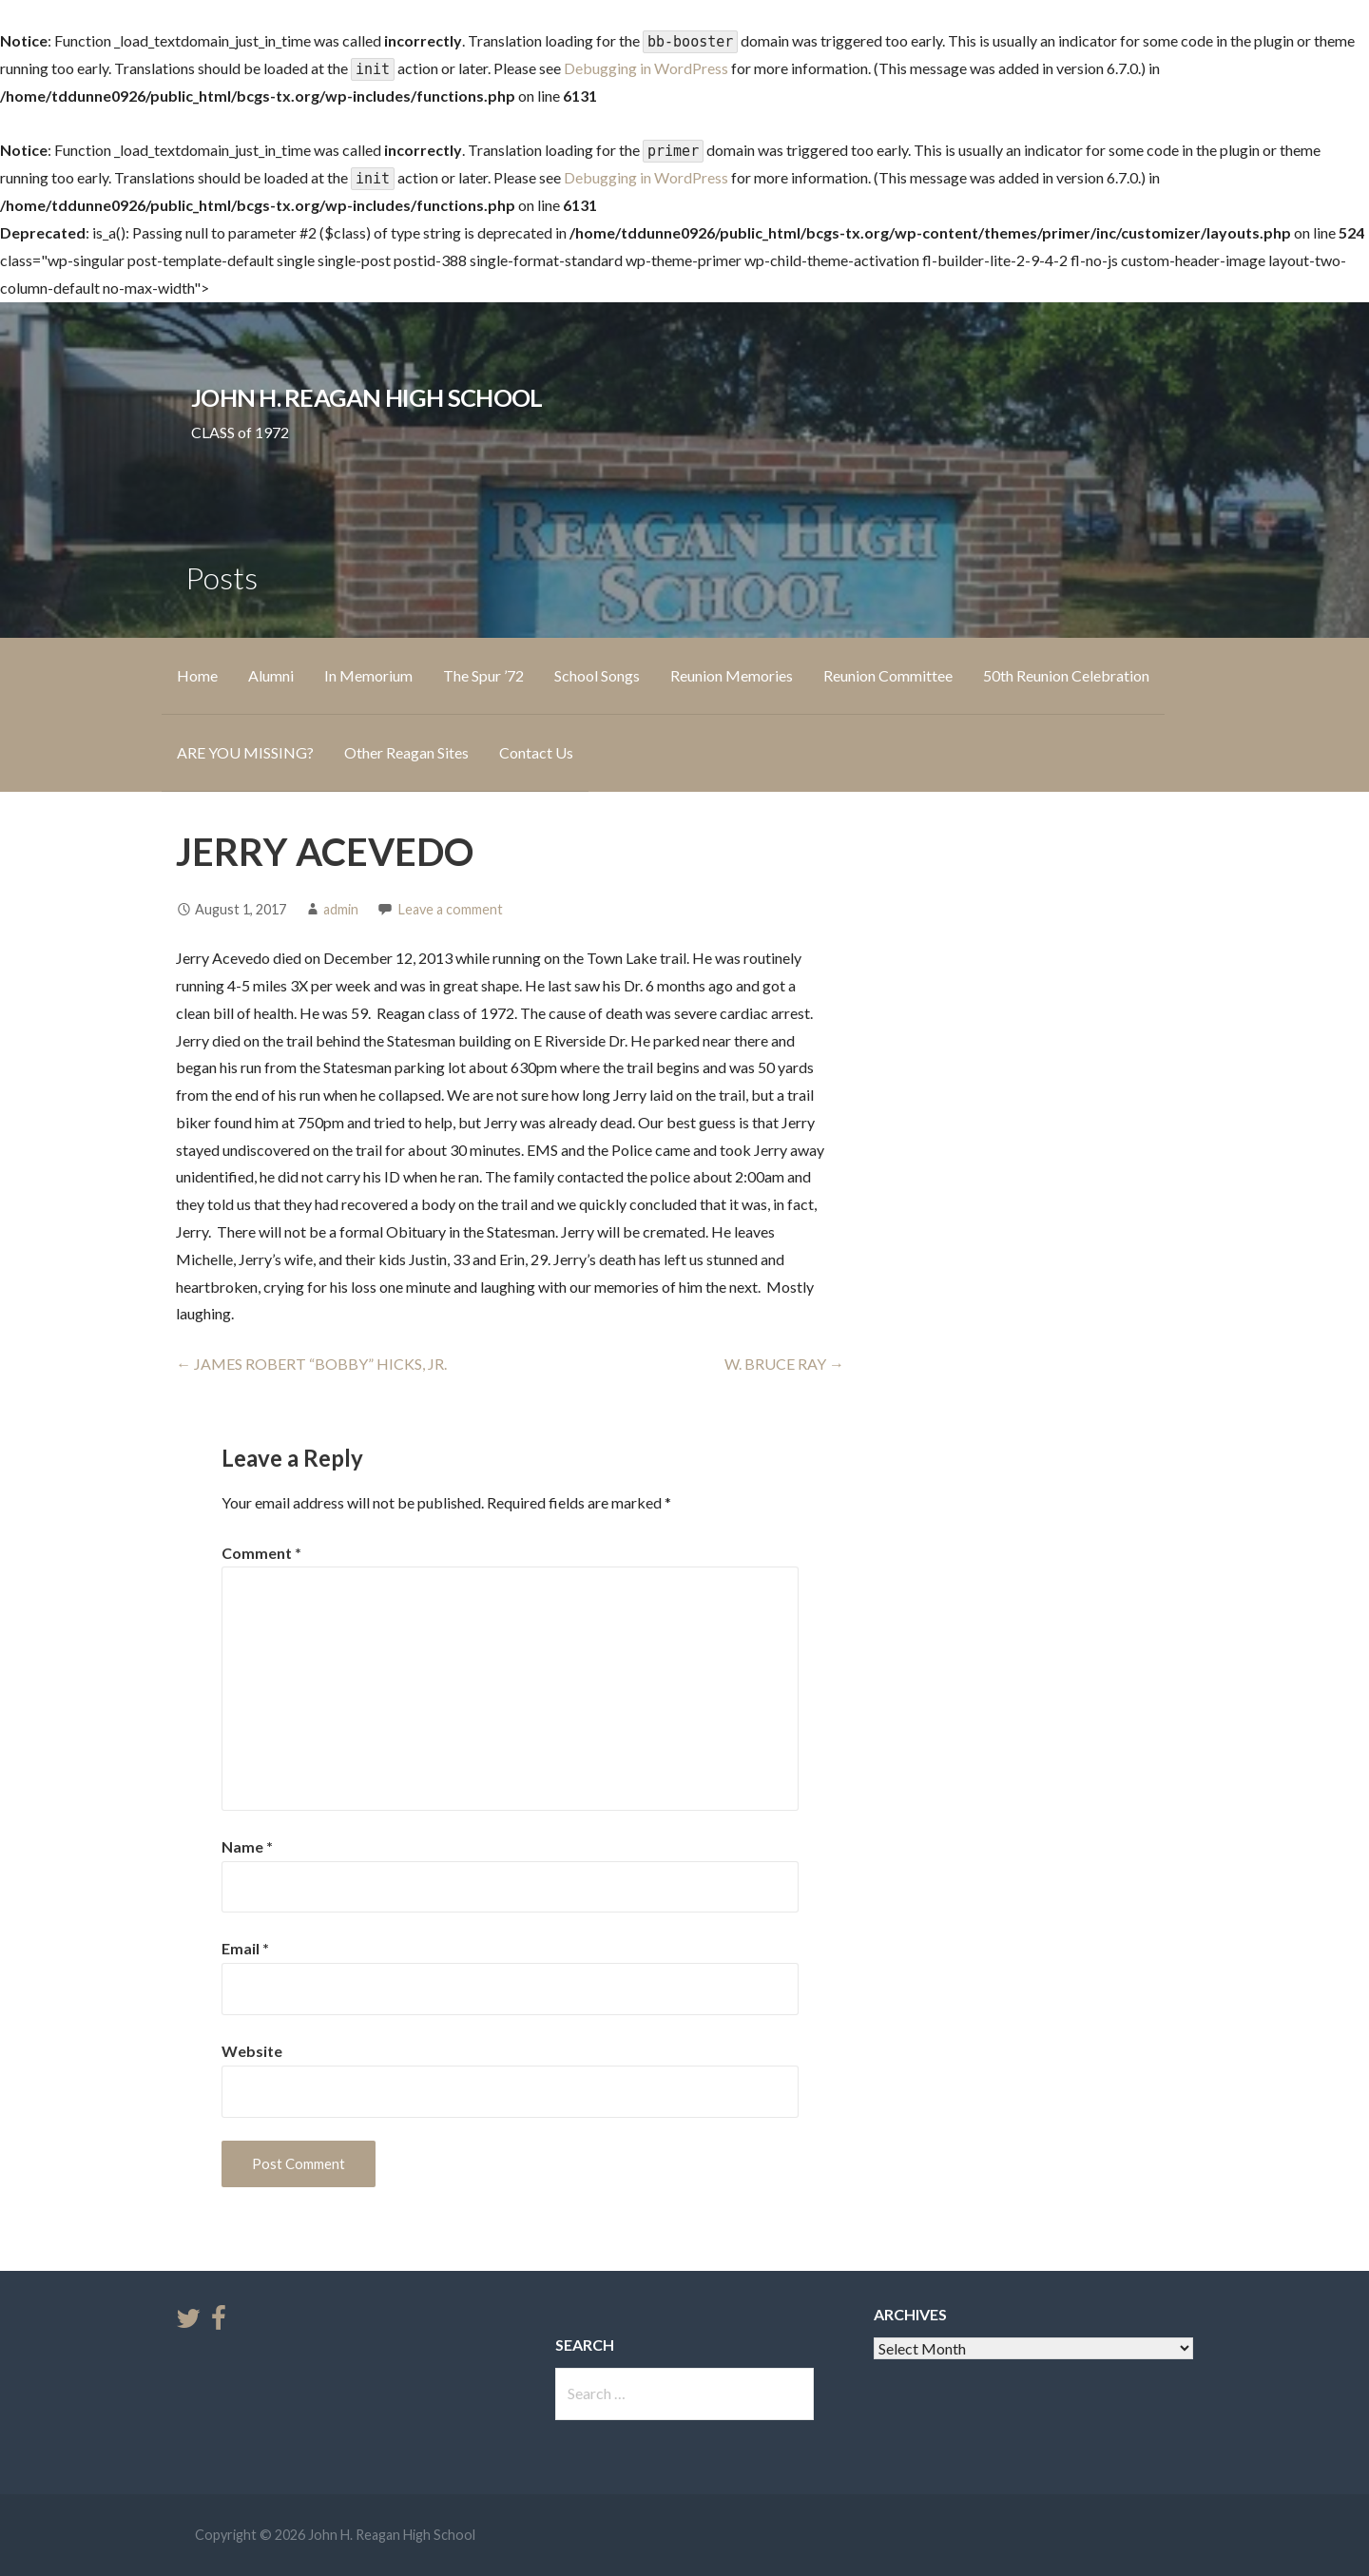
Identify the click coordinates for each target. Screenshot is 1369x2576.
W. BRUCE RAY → (784, 1364)
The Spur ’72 (483, 675)
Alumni (271, 675)
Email (245, 1948)
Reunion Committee (888, 675)
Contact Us (536, 752)
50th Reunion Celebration (1066, 675)
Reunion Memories (731, 675)
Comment (261, 1553)
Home (197, 675)
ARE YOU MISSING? (245, 752)
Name (247, 1846)
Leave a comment (450, 909)
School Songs (597, 675)
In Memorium (368, 675)
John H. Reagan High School (366, 397)
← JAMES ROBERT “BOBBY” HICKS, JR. (311, 1364)
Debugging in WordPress (646, 68)
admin (340, 909)
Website (252, 2051)
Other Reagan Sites (406, 752)
